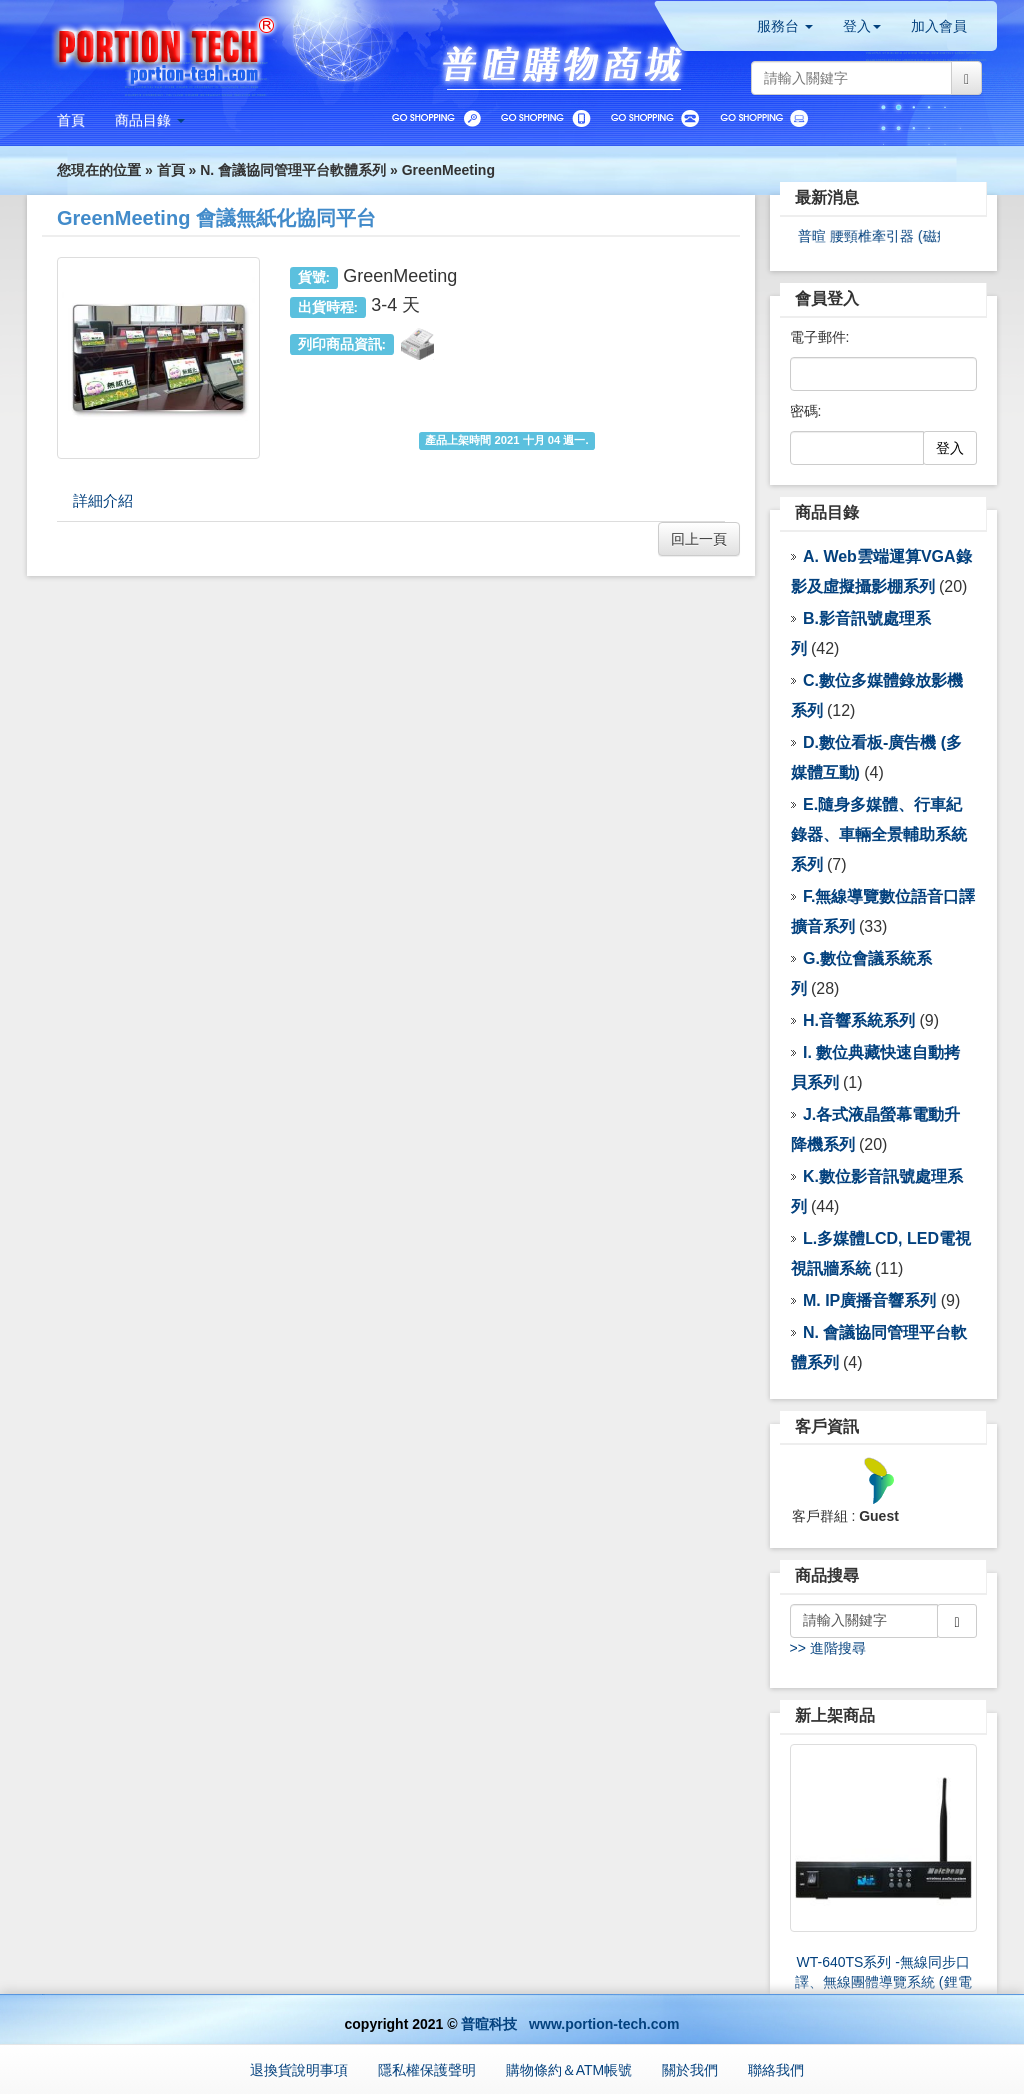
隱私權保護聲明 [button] (427, 2070)
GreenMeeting (448, 170)
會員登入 (827, 298)
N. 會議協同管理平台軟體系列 (293, 170)
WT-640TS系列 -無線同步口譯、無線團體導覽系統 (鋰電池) (883, 1982)
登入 (950, 448)
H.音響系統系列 (859, 1020)
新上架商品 (835, 1715)
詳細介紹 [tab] (103, 500)
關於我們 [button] (690, 2070)
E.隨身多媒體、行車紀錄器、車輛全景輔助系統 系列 (879, 834)
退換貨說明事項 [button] (299, 2070)
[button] (150, 120)
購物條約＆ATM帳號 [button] (569, 2070)
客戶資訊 (827, 1426)
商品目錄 (827, 512)
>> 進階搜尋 (828, 1648)
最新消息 (827, 197)
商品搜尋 (827, 1575)
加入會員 (939, 26)
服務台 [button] (785, 26)
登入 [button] (862, 26)
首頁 (171, 170)
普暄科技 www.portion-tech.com (570, 2024)
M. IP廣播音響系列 (869, 1300)
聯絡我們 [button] (776, 2070)
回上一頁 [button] (699, 539)
